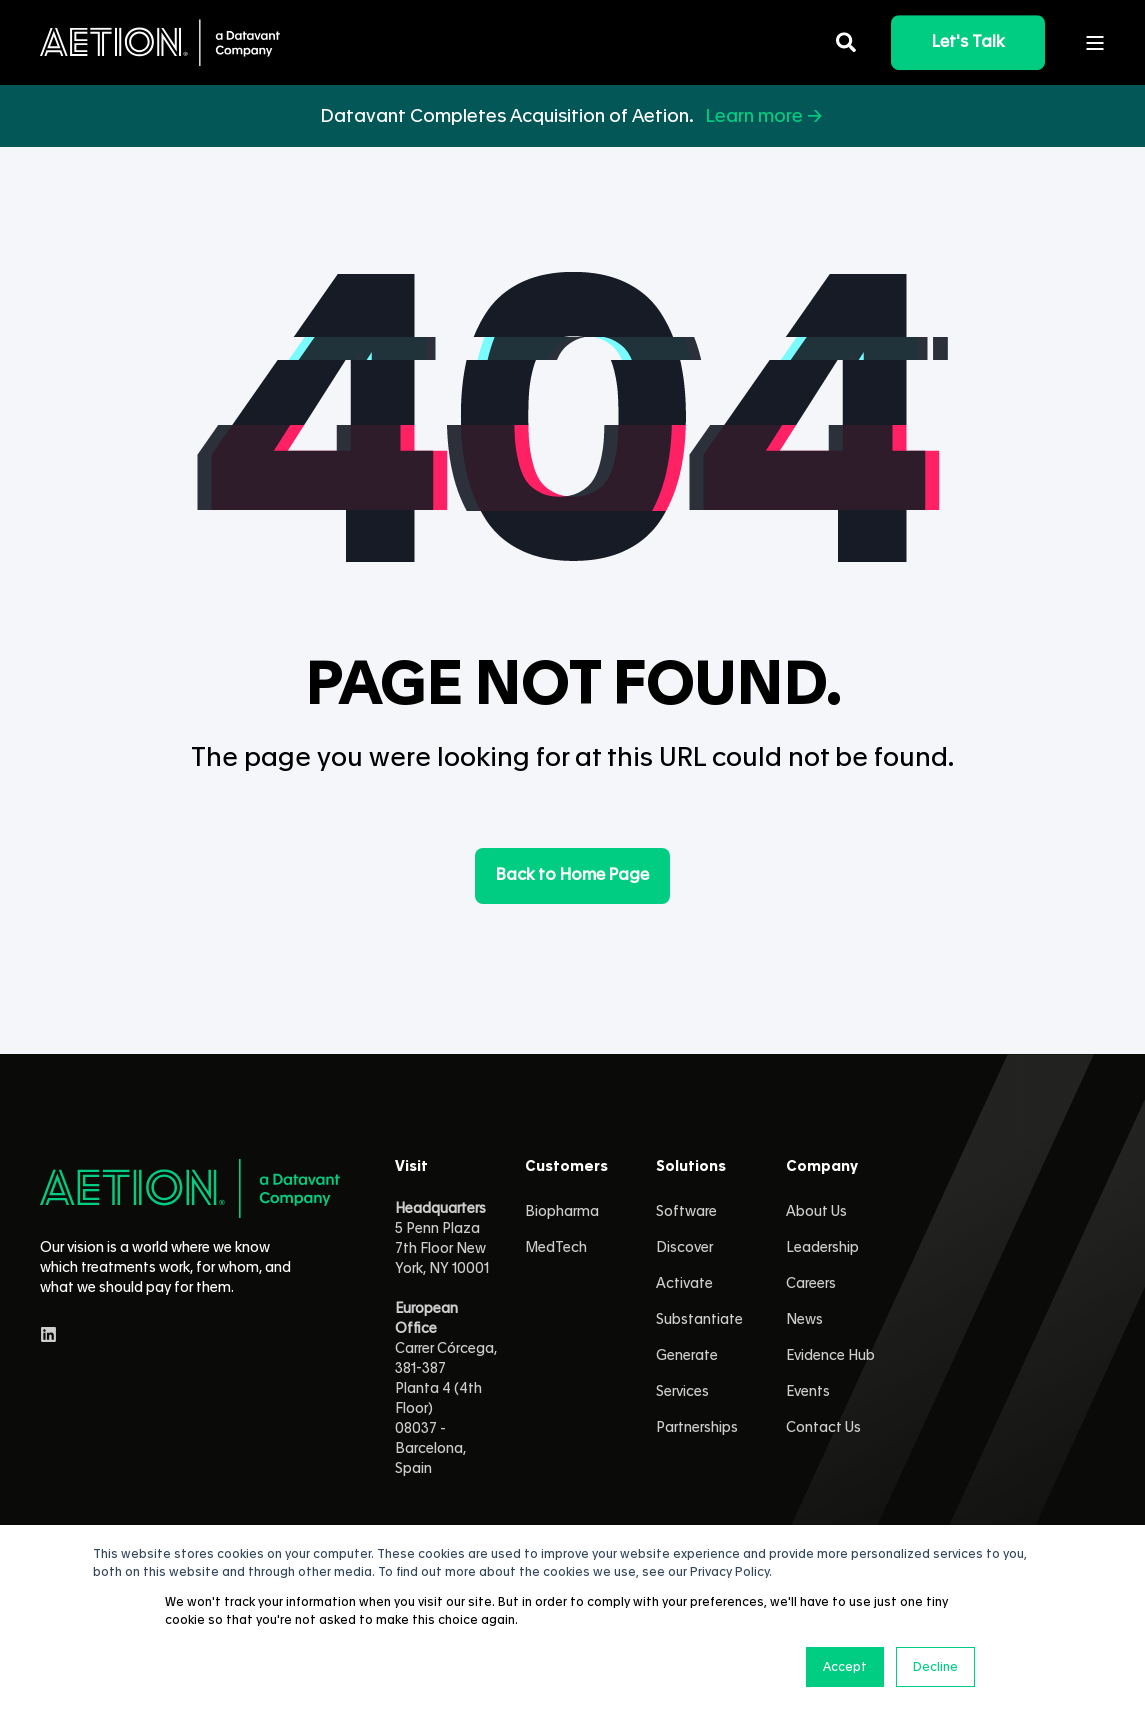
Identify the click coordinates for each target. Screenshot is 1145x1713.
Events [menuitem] (808, 1392)
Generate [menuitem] (687, 1356)
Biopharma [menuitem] (562, 1212)
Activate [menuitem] (684, 1284)
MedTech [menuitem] (556, 1248)
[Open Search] (848, 39)
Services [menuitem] (682, 1392)
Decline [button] (935, 1667)
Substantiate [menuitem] (699, 1320)
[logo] (190, 1188)
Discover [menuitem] (684, 1248)
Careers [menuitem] (811, 1284)
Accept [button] (845, 1667)
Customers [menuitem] (566, 1167)
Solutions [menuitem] (691, 1167)
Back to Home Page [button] (572, 875)
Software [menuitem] (686, 1212)
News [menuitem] (804, 1320)
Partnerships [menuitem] (697, 1428)
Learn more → (765, 116)
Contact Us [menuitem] (823, 1428)
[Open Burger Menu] (1095, 43)
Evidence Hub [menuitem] (830, 1356)
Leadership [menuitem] (822, 1248)
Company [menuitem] (822, 1167)
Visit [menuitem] (411, 1167)
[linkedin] (48, 1334)
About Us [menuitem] (816, 1212)
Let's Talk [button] (968, 42)
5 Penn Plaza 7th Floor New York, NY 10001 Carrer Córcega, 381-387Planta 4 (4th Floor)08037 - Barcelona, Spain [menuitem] (446, 1339)
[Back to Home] (160, 42)
